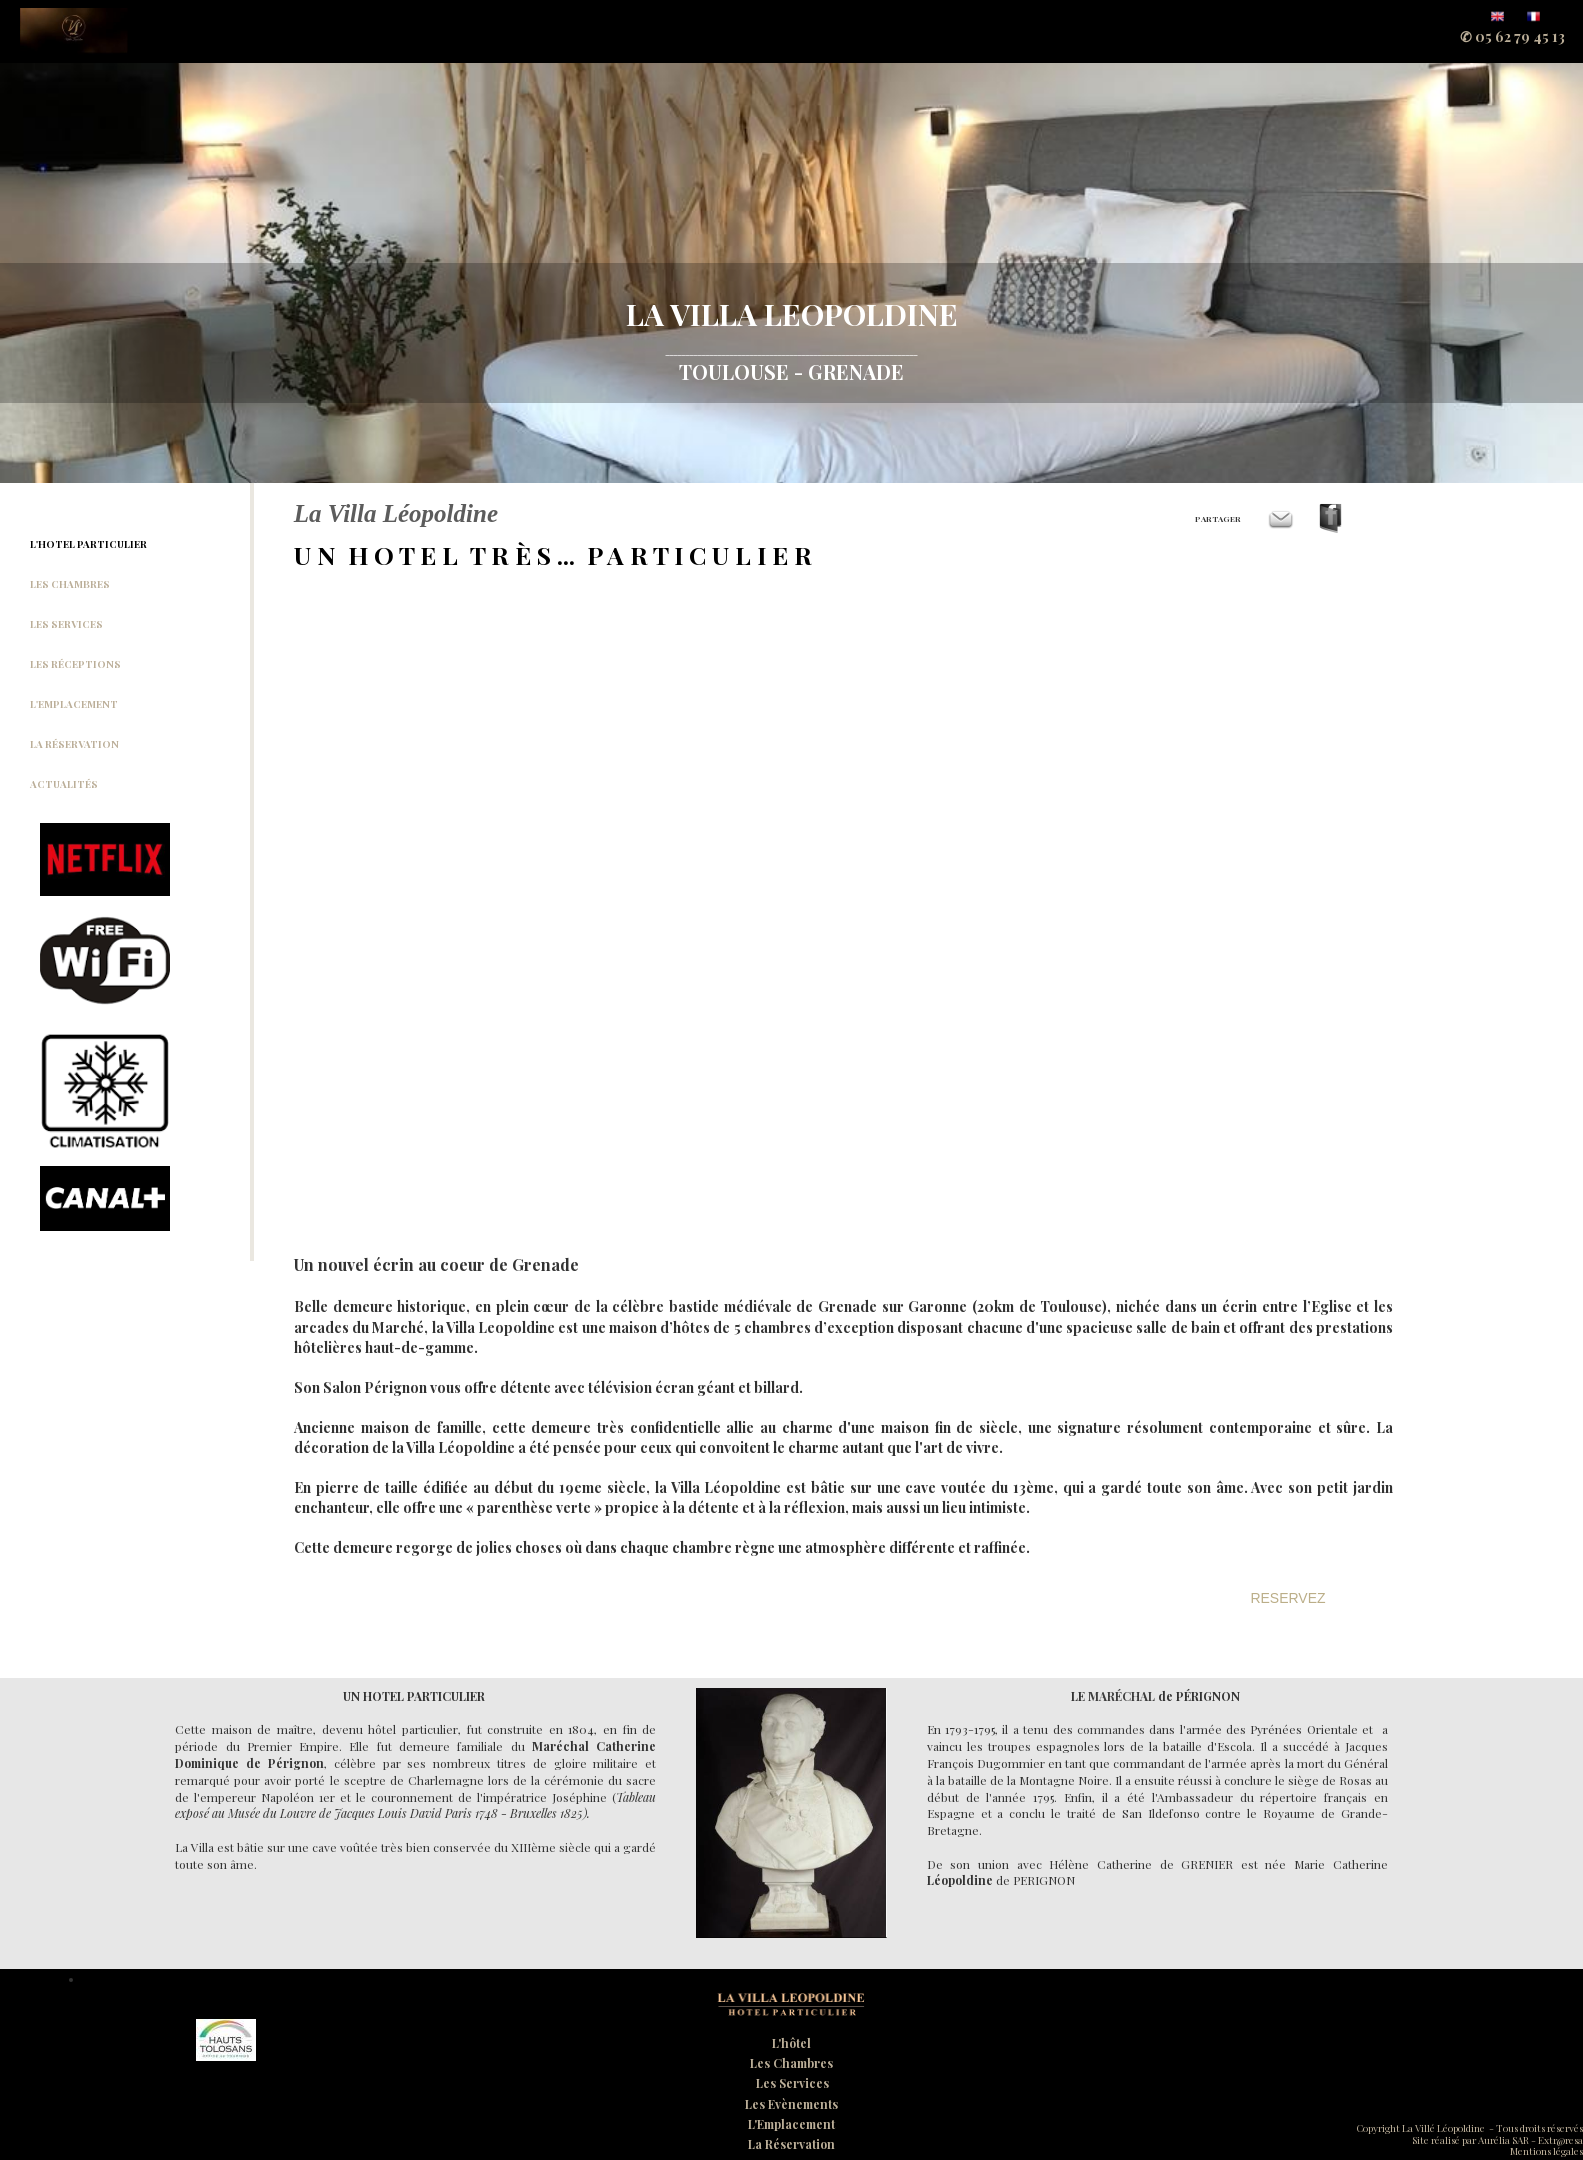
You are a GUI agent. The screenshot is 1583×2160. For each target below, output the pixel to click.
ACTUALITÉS (64, 784)
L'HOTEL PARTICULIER (88, 544)
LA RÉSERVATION (74, 744)
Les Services (792, 2083)
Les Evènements (791, 2104)
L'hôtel (791, 2043)
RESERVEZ (1287, 1598)
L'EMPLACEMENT (74, 704)
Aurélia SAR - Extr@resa (1529, 2140)
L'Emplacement (791, 2124)
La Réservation (791, 2144)
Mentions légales (1546, 2151)
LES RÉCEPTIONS (75, 664)
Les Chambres (791, 2063)
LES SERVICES (66, 624)
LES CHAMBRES (70, 584)
